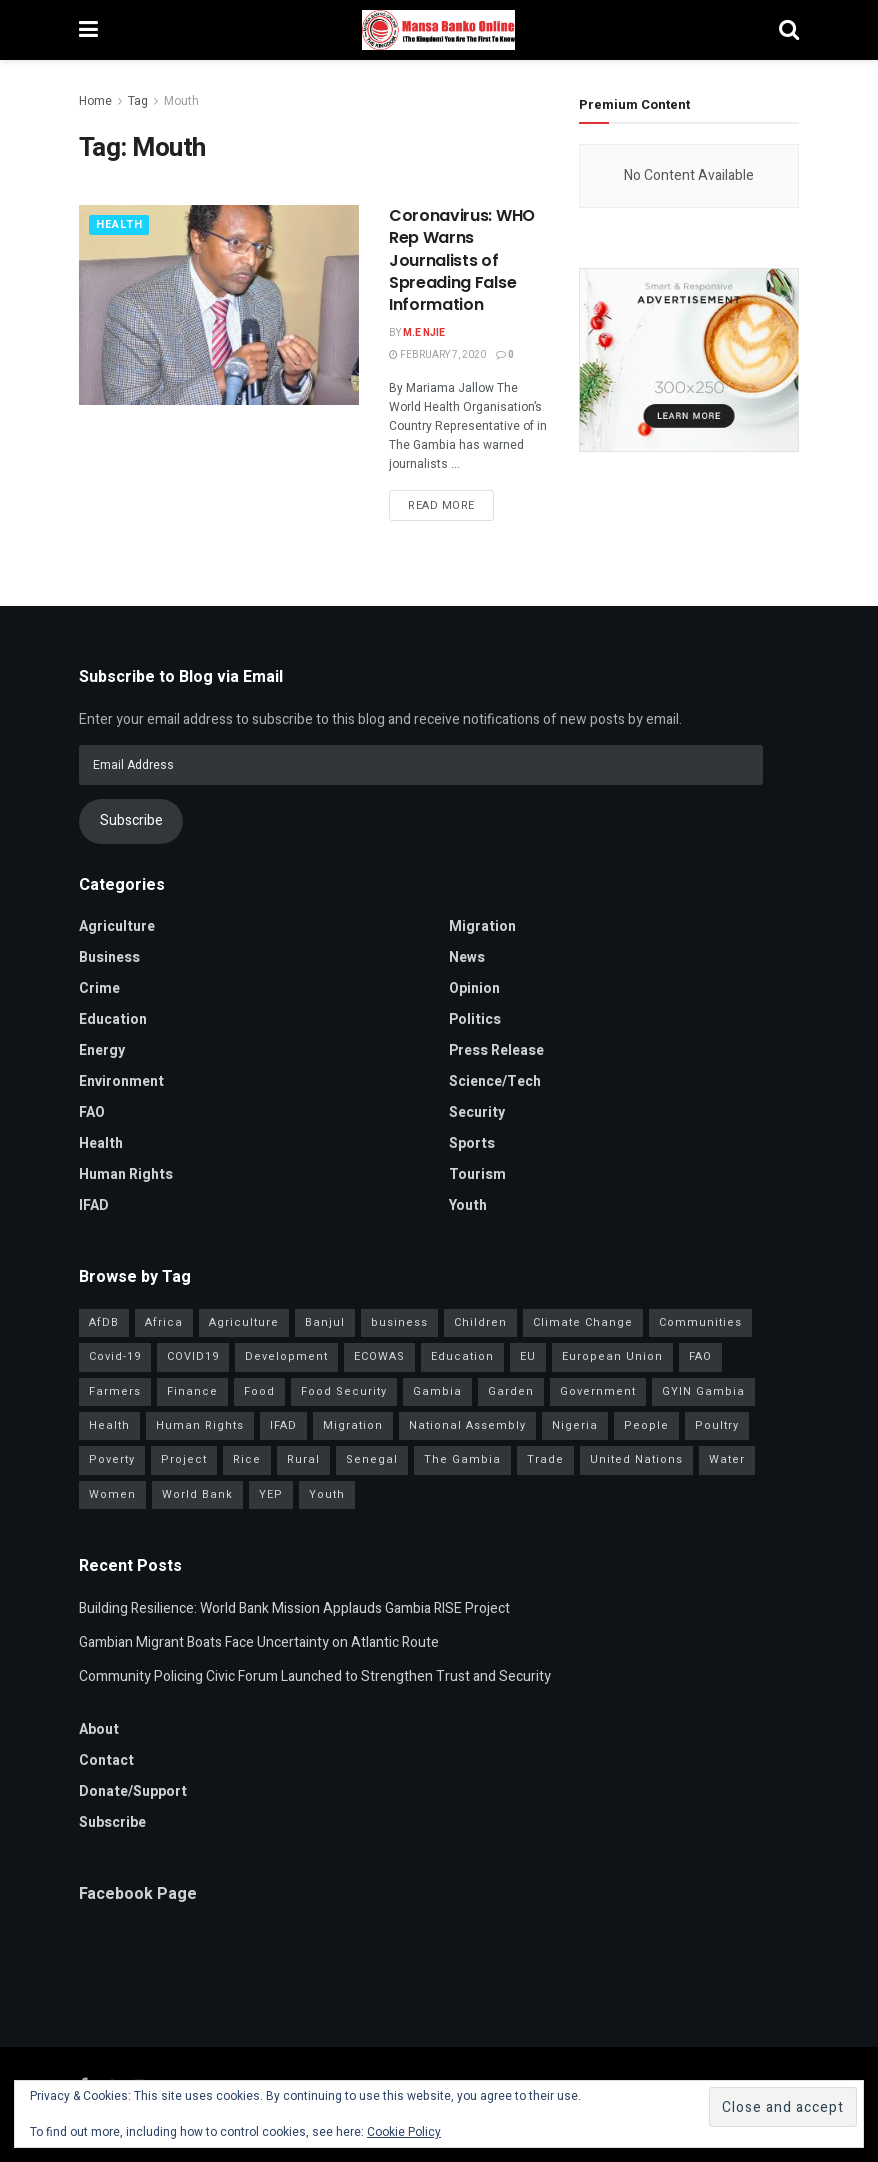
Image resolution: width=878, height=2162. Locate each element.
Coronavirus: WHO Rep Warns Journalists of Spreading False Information (462, 260)
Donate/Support (133, 1791)
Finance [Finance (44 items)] (192, 1391)
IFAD (94, 1205)
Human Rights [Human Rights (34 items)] (200, 1425)
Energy (102, 1050)
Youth (468, 1205)
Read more (441, 505)
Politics (475, 1019)
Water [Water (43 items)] (727, 1459)
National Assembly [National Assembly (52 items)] (467, 1425)
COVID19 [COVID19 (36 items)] (193, 1356)
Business (109, 957)
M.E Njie (424, 333)
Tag (138, 101)
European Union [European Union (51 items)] (612, 1356)
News (467, 957)
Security (477, 1112)
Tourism (477, 1174)
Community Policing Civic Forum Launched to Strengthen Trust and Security (315, 1676)
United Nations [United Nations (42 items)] (636, 1459)
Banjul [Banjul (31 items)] (325, 1322)
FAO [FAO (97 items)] (700, 1356)
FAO (92, 1112)
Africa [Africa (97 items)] (164, 1322)
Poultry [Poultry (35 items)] (717, 1425)
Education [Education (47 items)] (462, 1356)
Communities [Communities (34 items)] (700, 1322)
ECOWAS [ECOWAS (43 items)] (379, 1356)
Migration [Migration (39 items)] (353, 1425)
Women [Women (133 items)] (112, 1494)
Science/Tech (495, 1081)
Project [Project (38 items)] (184, 1459)
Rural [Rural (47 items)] (303, 1459)
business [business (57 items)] (399, 1322)
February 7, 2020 (437, 355)
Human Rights (126, 1174)
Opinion (474, 988)
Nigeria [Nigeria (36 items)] (575, 1425)
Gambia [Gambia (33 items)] (437, 1391)
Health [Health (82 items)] (109, 1425)
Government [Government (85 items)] (598, 1391)
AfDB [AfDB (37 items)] (104, 1322)
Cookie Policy (404, 2132)
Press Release (496, 1050)
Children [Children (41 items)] (480, 1322)
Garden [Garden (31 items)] (511, 1391)
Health (119, 225)
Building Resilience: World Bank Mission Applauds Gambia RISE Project (294, 1608)
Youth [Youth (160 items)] (327, 1494)
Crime (99, 988)
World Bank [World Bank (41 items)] (197, 1494)
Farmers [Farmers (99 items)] (115, 1391)
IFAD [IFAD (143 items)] (283, 1425)
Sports (472, 1143)
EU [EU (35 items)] (528, 1356)
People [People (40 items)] (646, 1425)
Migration (482, 926)
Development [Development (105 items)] (286, 1356)
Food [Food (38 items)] (259, 1391)
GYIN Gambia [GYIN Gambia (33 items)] (703, 1391)
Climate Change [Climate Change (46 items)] (583, 1322)
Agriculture (117, 926)
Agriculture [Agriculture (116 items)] (244, 1322)
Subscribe (131, 820)
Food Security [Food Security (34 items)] (344, 1391)
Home (95, 101)
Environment (121, 1081)
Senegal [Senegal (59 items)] (372, 1459)
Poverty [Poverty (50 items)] (112, 1459)
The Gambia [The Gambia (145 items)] (462, 1459)
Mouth (181, 101)
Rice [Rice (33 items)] (247, 1459)
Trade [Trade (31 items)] (545, 1459)
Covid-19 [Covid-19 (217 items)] (115, 1356)
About (99, 1729)
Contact (106, 1760)
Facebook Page (138, 1894)
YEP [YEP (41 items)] (271, 1494)
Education (113, 1019)
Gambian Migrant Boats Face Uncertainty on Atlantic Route (259, 1642)
